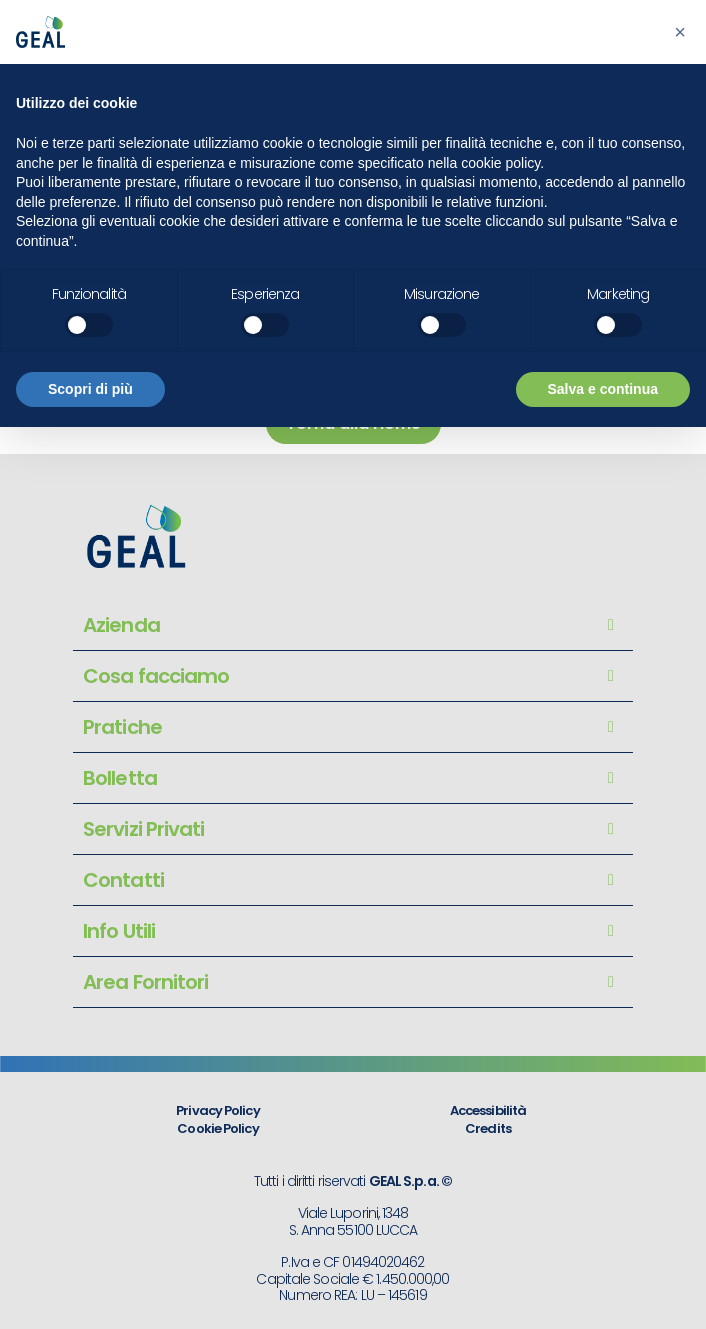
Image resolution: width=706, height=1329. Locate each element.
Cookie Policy (217, 1128)
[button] (680, 32)
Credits (488, 1128)
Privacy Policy (217, 1110)
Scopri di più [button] (90, 389)
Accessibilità (488, 1110)
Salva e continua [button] (603, 389)
